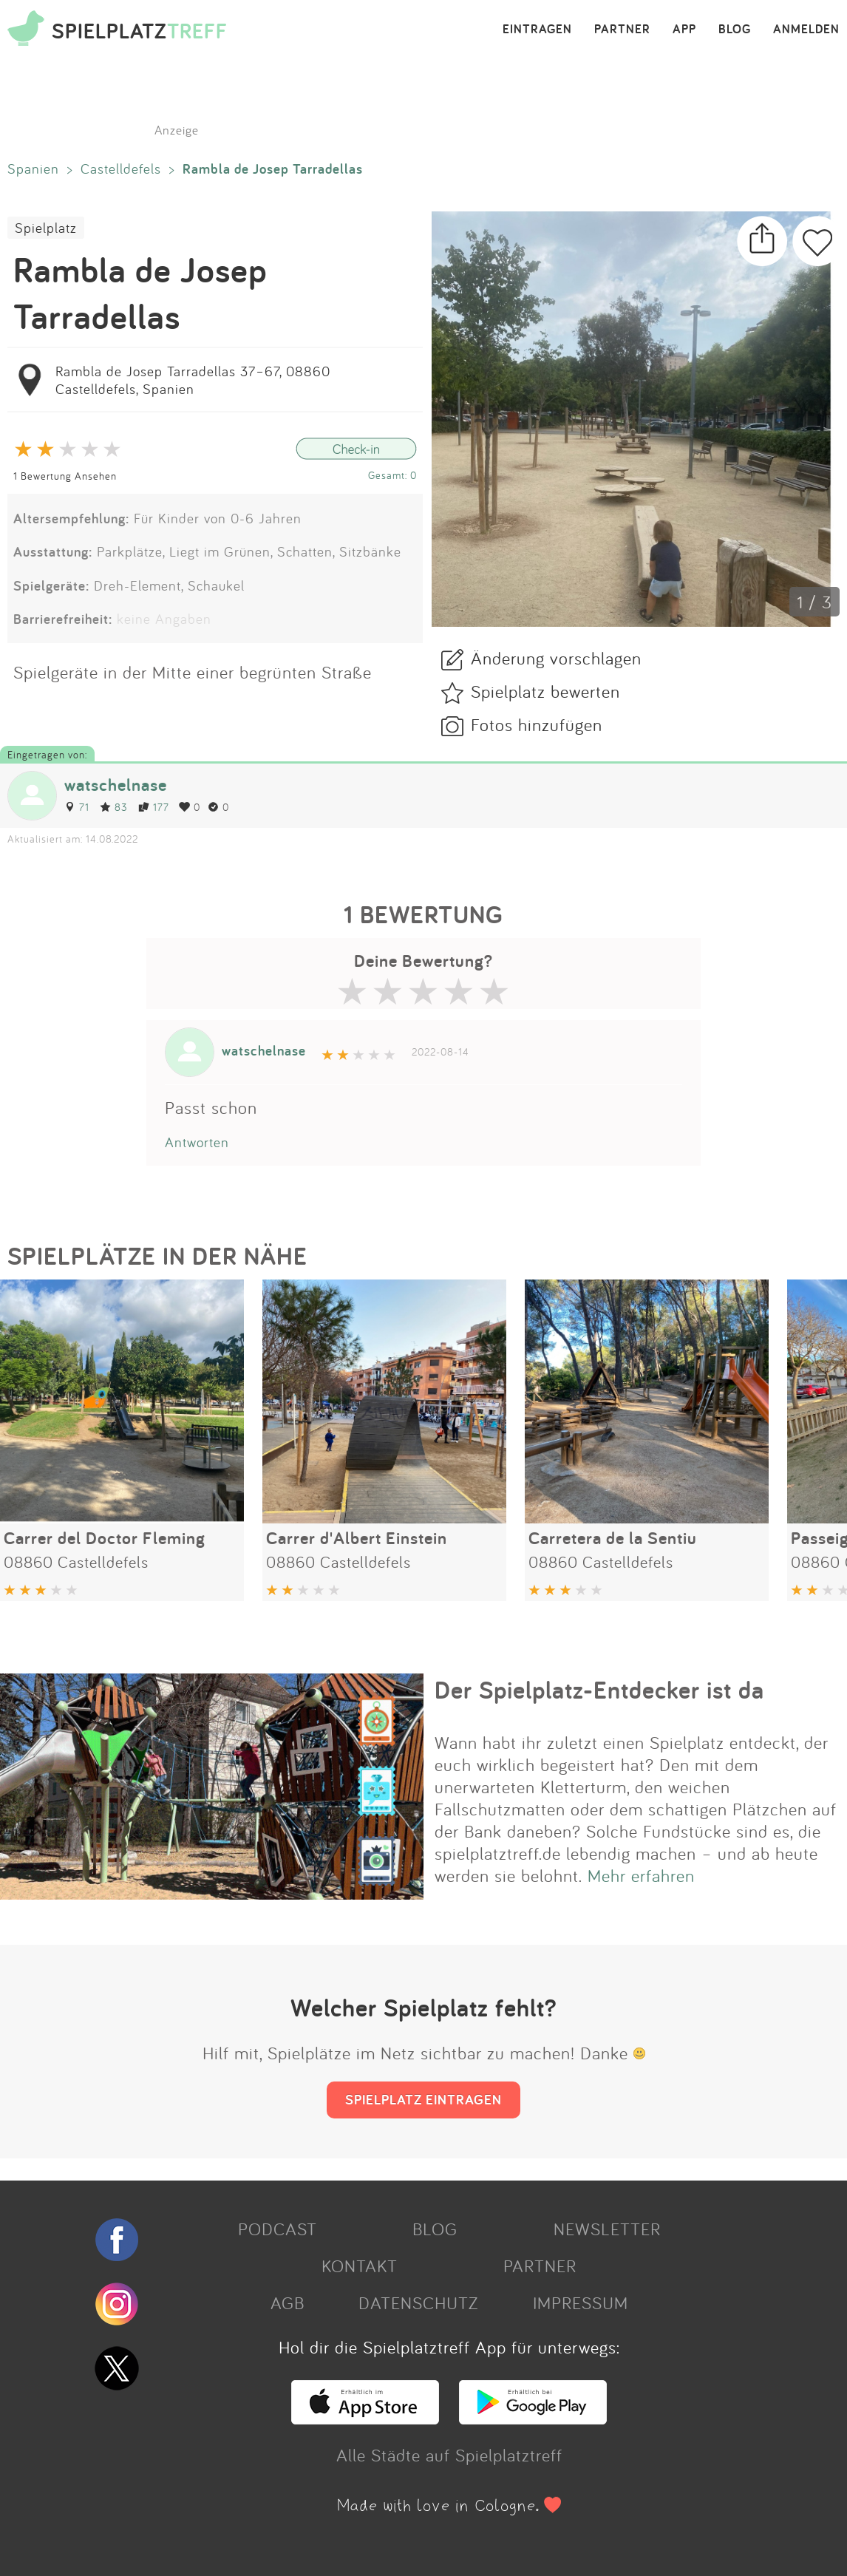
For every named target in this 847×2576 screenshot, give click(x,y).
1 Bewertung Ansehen (65, 476)
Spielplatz (46, 228)
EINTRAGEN (537, 29)
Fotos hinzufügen (536, 724)
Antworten (197, 1142)
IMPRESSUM (580, 2302)
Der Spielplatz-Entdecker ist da (599, 1689)
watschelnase (115, 784)
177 (153, 807)
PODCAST (277, 2229)
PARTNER (622, 29)
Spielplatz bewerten (545, 691)
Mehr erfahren (641, 1875)
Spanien (33, 168)
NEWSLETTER (607, 2229)
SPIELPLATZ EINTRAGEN (423, 2099)
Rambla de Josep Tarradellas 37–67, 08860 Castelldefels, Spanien (192, 380)
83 (114, 807)
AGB (288, 2302)
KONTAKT (360, 2265)
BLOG (734, 29)
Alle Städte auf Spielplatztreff (449, 2455)
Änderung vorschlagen (556, 658)
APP (684, 29)
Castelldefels (121, 168)
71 (76, 807)
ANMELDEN (806, 29)
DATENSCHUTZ (418, 2302)
